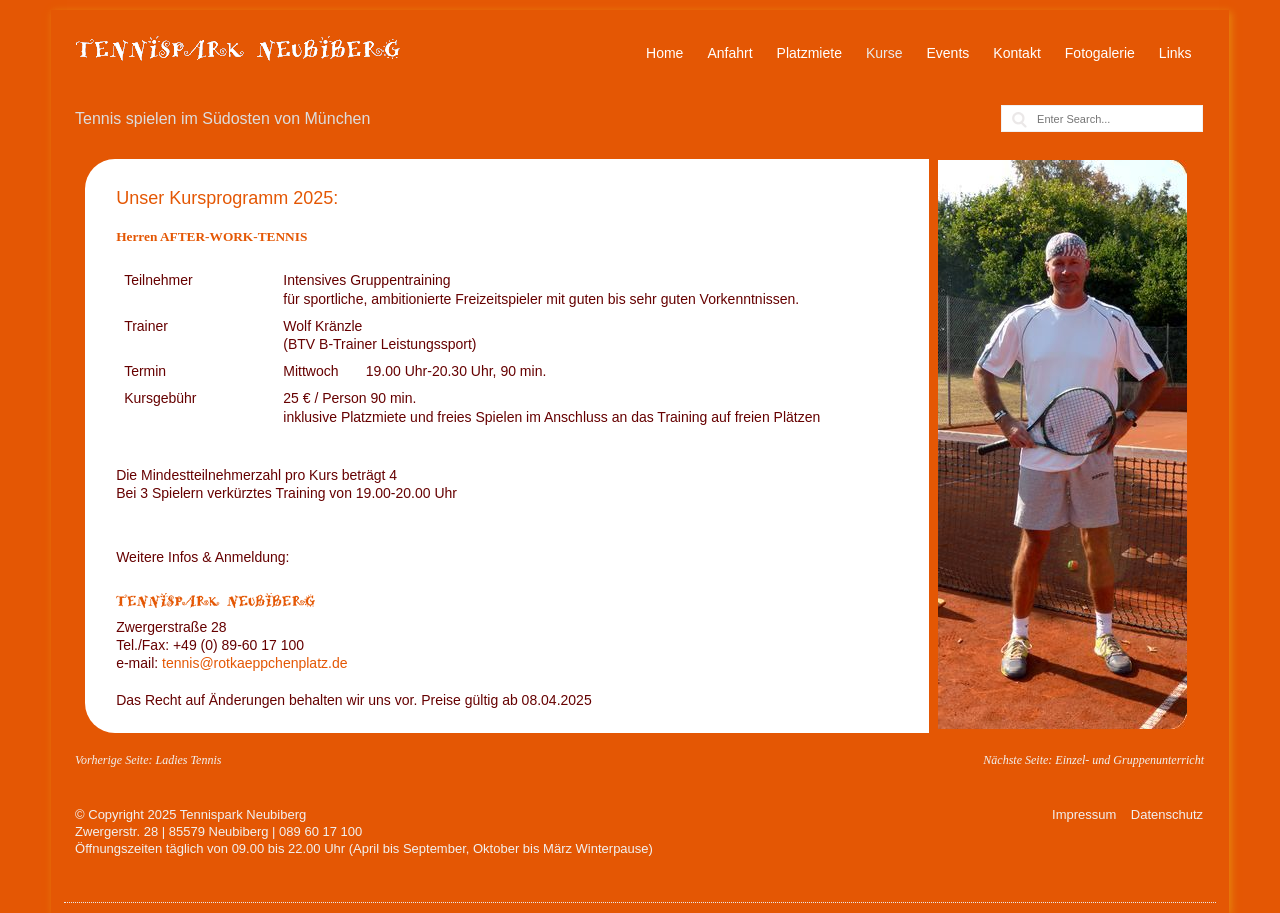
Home (664, 53)
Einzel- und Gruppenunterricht (1129, 760)
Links (1175, 53)
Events (948, 53)
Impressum (1084, 814)
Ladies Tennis (188, 760)
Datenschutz (1167, 814)
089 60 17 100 (320, 831)
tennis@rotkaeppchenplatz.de (254, 663)
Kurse (884, 53)
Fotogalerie (1100, 53)
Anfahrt (729, 53)
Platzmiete (809, 53)
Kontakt (1016, 53)
